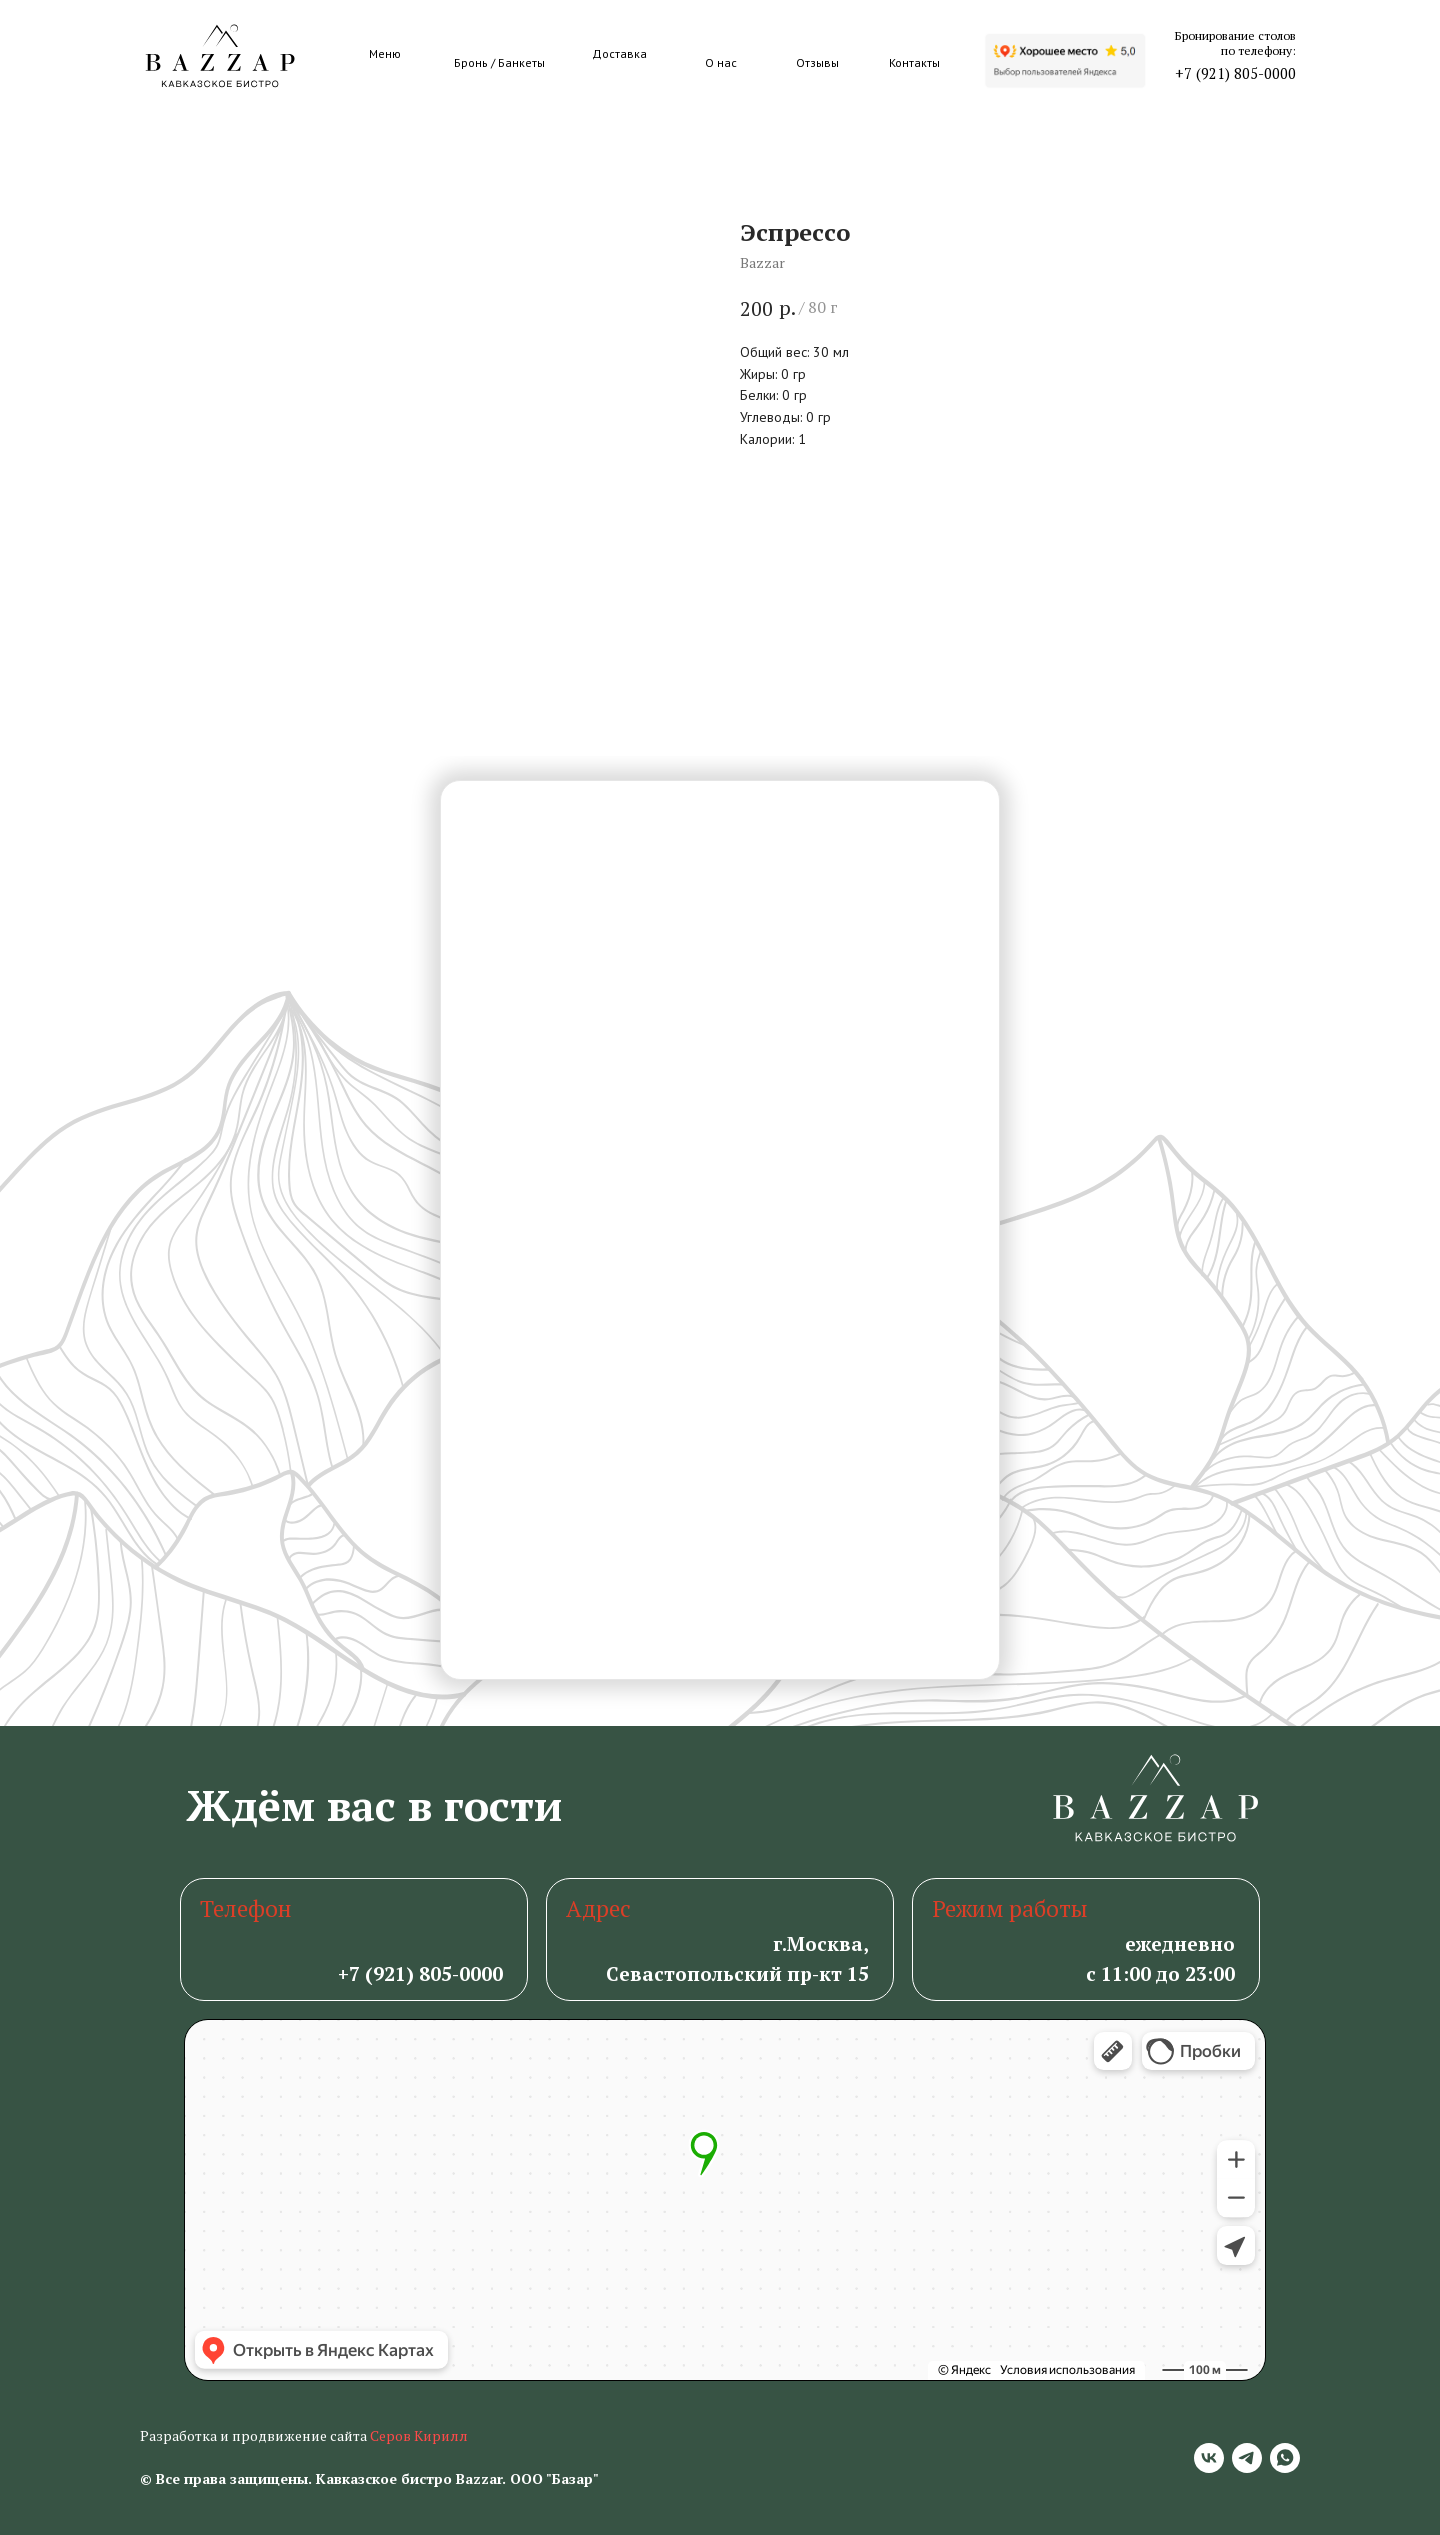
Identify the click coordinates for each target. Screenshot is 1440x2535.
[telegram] (1247, 2458)
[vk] (1209, 2458)
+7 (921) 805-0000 (1235, 73)
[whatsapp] (1285, 2458)
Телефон (246, 1908)
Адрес (598, 1908)
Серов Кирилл (419, 2435)
